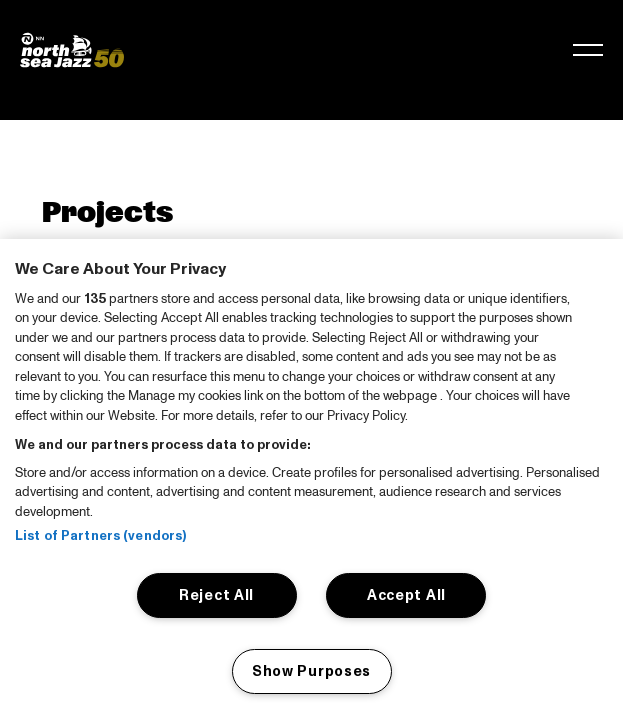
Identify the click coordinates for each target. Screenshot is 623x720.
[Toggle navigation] (588, 50)
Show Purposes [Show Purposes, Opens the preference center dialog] (311, 671)
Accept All (406, 595)
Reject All (216, 595)
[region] (311, 479)
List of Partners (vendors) (100, 536)
